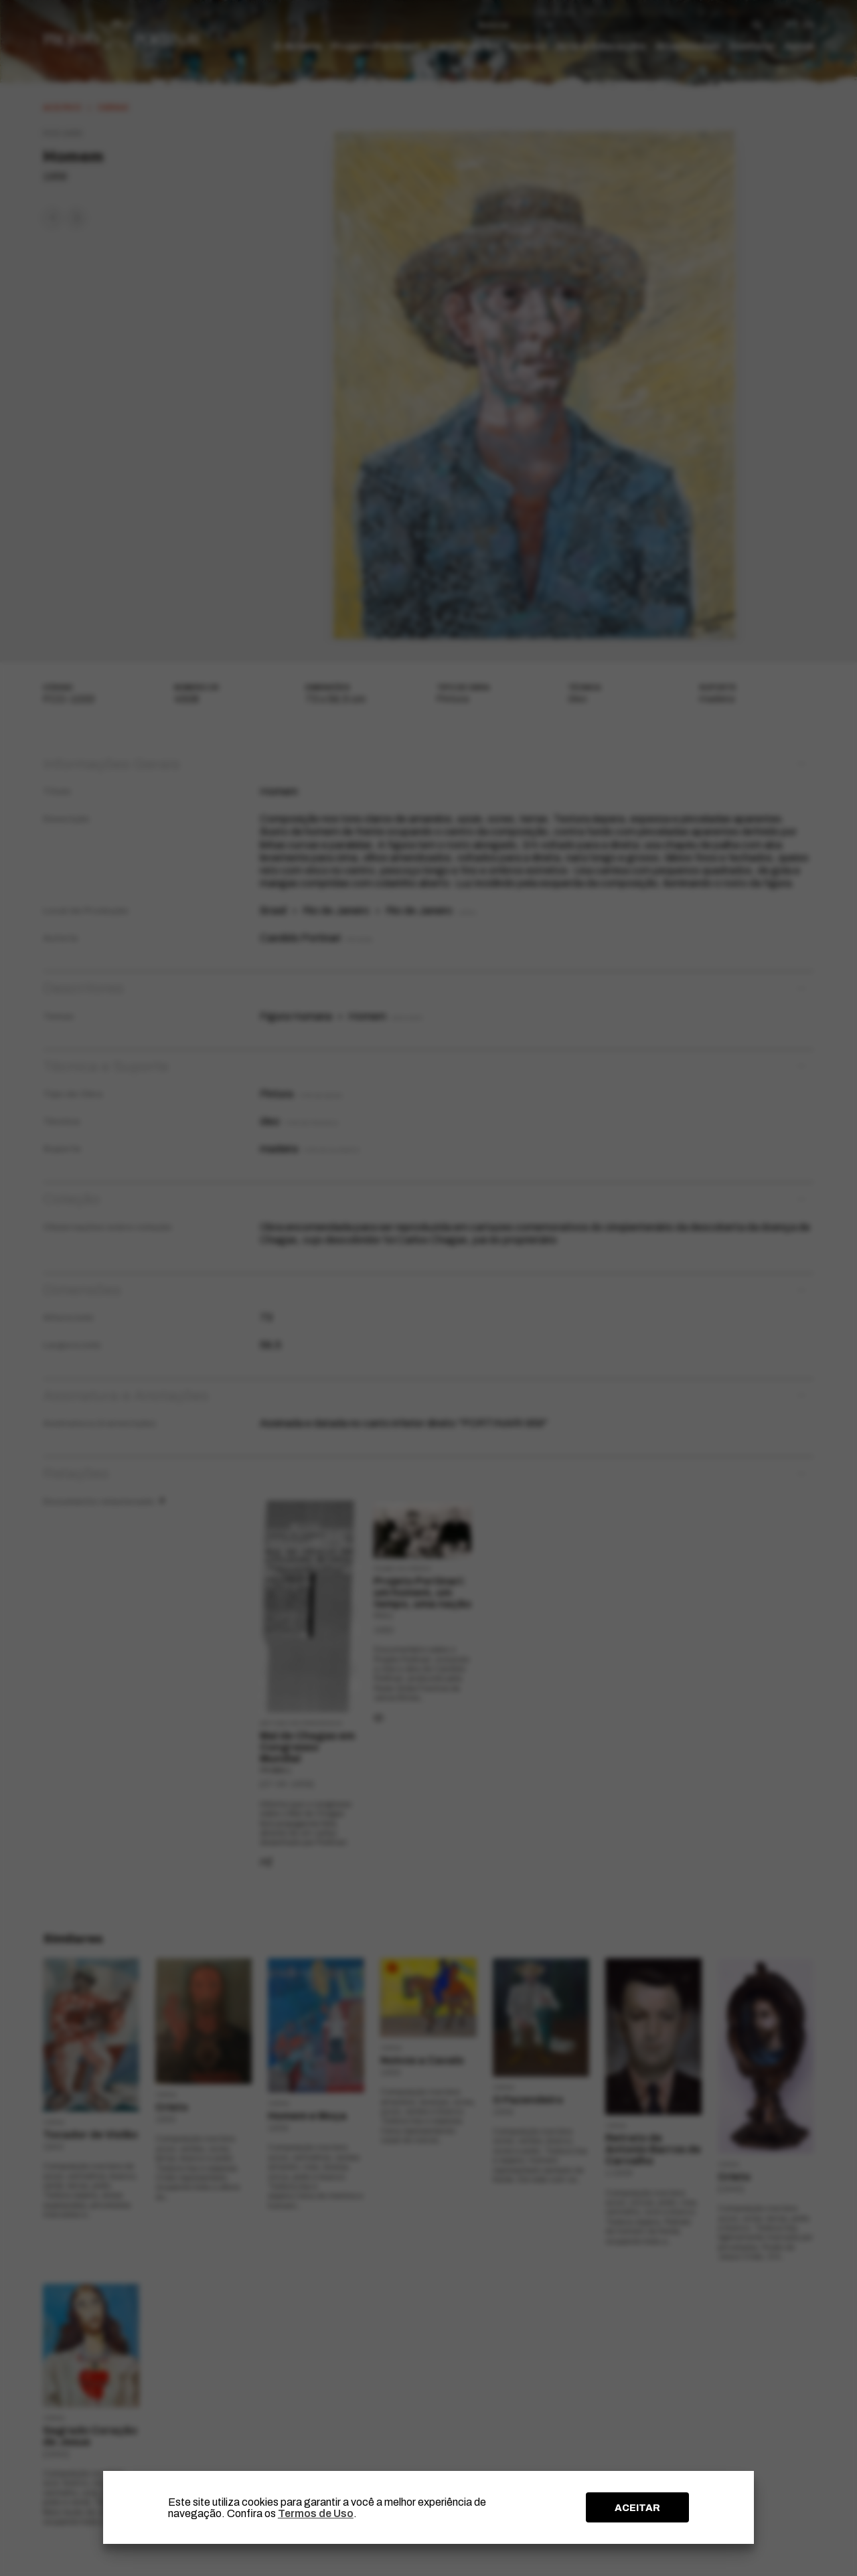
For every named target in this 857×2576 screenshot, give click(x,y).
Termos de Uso (316, 2513)
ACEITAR (637, 2507)
